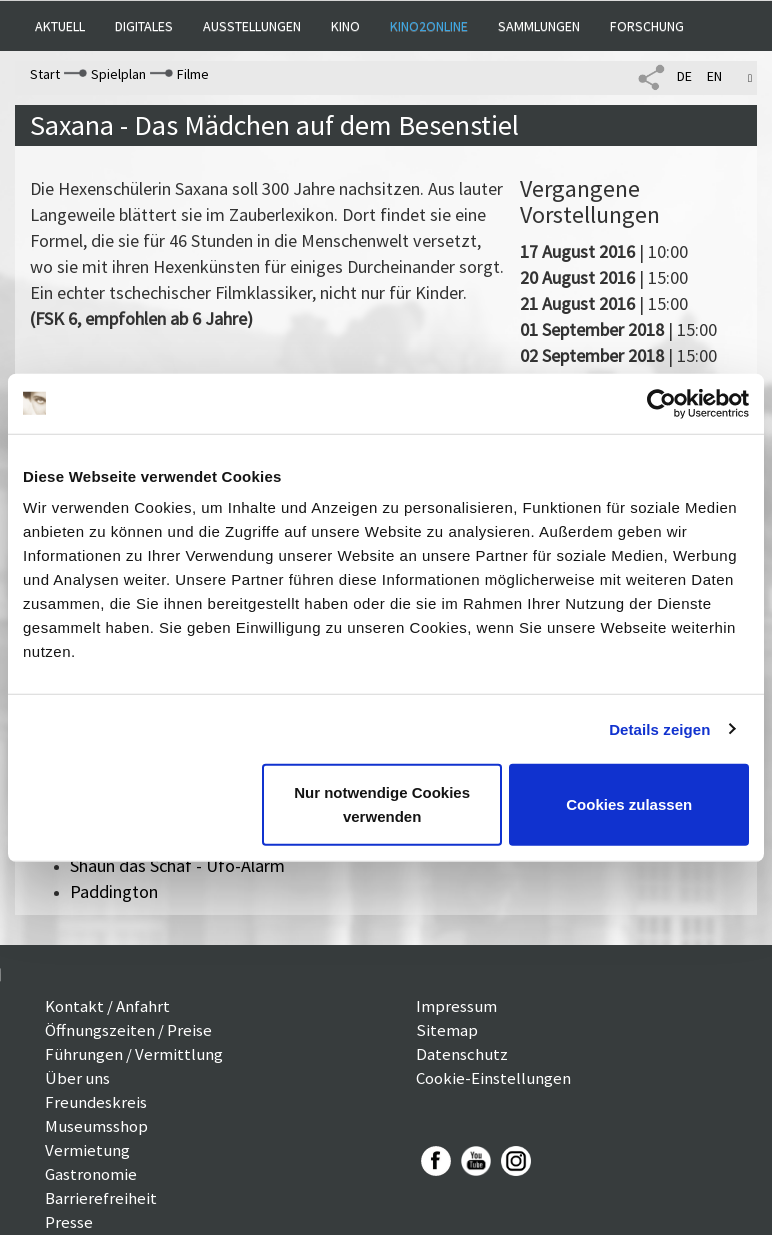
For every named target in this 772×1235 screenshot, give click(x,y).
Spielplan (118, 74)
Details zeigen (659, 728)
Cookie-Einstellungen (493, 1078)
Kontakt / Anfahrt (107, 1006)
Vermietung (87, 1150)
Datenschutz (462, 1054)
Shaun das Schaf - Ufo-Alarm (177, 865)
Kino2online (429, 26)
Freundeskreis (96, 1102)
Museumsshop (96, 1126)
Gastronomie (91, 1174)
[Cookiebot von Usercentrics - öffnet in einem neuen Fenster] (661, 403)
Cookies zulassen (629, 804)
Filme (193, 74)
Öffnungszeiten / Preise (128, 1030)
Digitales (144, 26)
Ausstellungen (252, 26)
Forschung (647, 26)
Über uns (77, 1078)
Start (45, 74)
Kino (345, 26)
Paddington (114, 891)
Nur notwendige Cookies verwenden (382, 804)
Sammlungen (539, 26)
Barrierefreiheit (101, 1198)
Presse (69, 1222)
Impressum (456, 1006)
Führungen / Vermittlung (134, 1054)
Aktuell (60, 26)
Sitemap (447, 1030)
